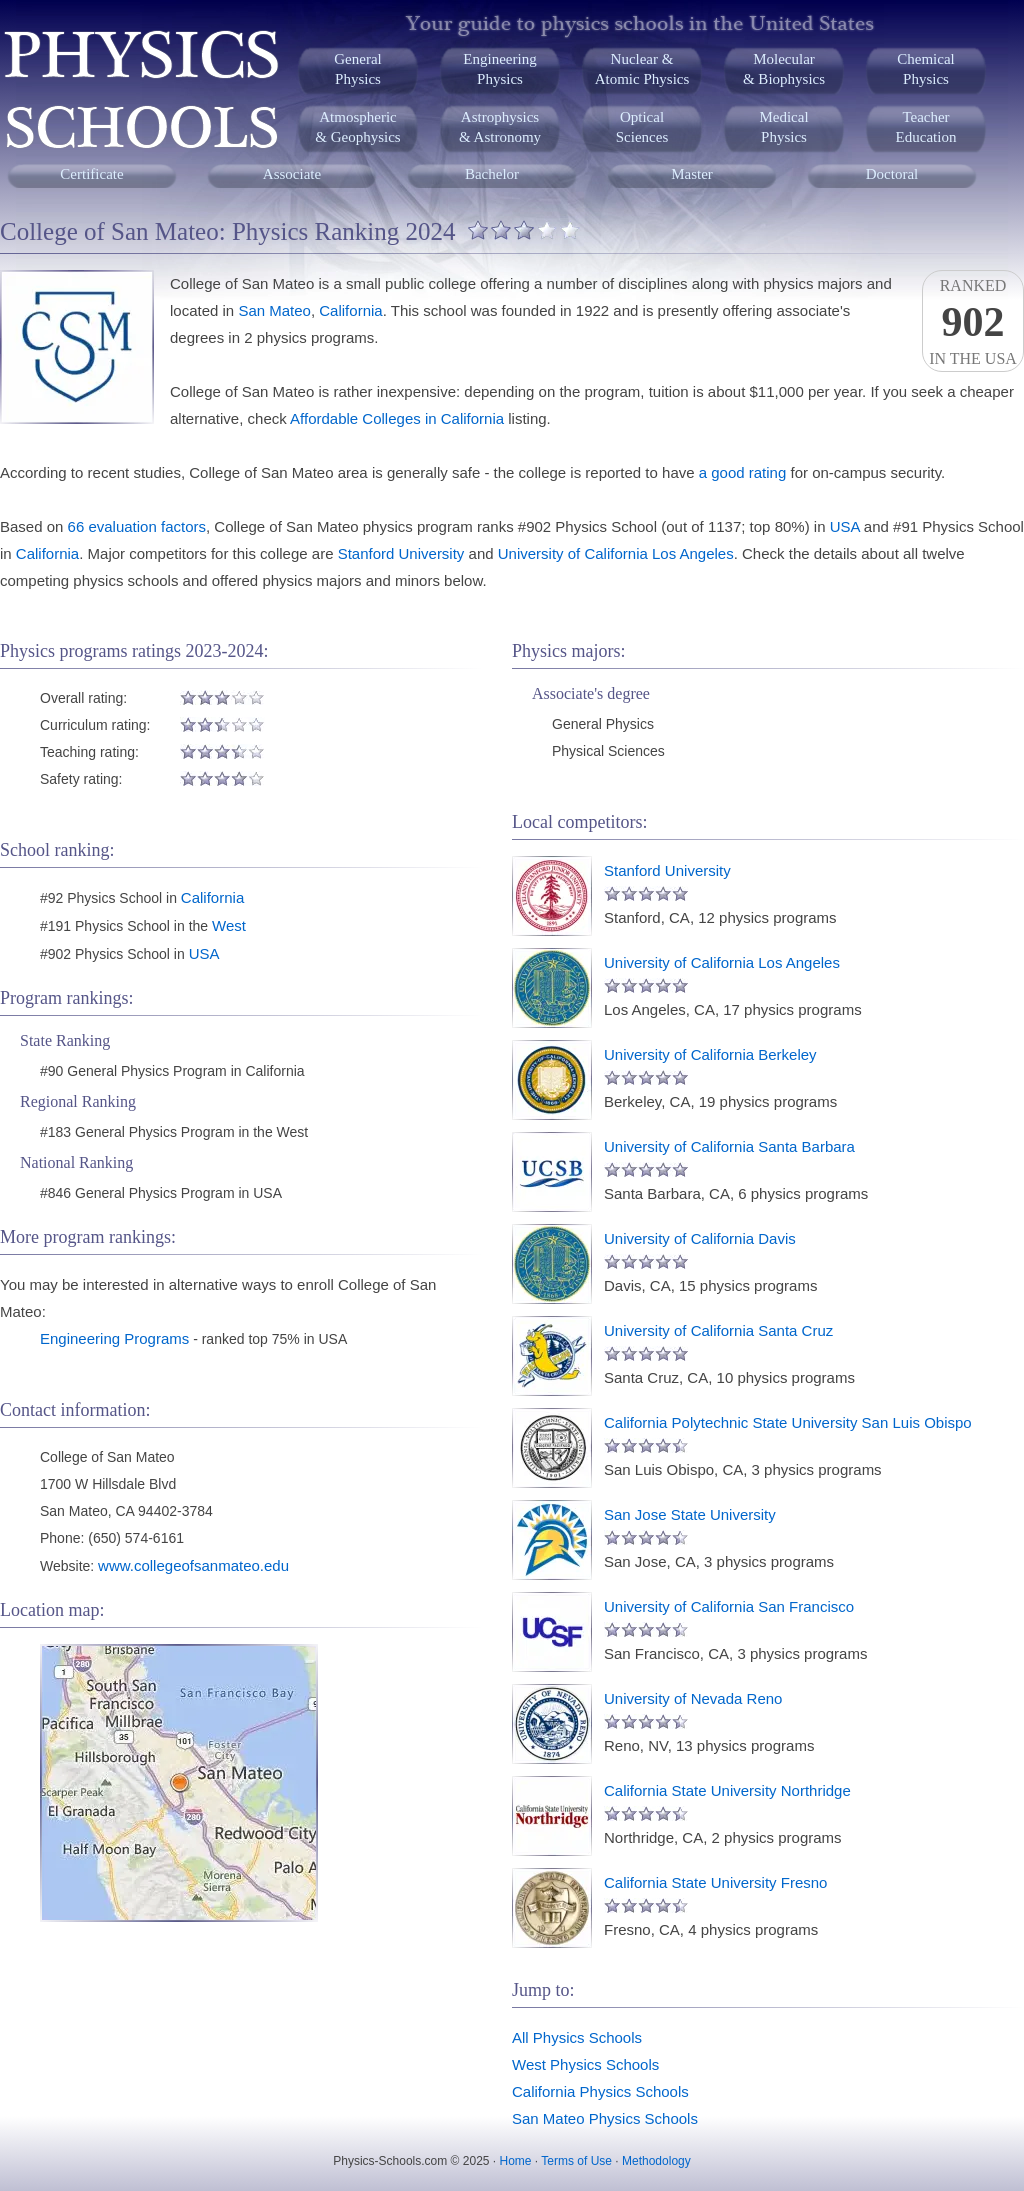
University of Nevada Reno (693, 1698)
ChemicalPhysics (925, 69)
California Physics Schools (600, 2091)
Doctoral (892, 174)
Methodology (656, 2161)
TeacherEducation (926, 127)
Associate (292, 174)
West (229, 925)
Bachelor (492, 174)
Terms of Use (576, 2161)
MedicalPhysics (783, 127)
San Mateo (274, 310)
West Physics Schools (585, 2064)
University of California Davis (700, 1238)
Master (692, 174)
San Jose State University (690, 1514)
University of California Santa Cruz (718, 1330)
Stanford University (401, 553)
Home (516, 2161)
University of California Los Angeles (616, 553)
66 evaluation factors (137, 526)
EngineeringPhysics (499, 69)
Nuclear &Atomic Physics (642, 69)
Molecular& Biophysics (784, 69)
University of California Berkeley (710, 1054)
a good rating (743, 472)
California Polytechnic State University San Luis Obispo (788, 1422)
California (350, 310)
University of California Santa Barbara (729, 1146)
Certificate (91, 174)
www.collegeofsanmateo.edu (193, 1565)
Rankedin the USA (973, 322)
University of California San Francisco (729, 1606)
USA (845, 526)
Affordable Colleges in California (397, 418)
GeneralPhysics (357, 69)
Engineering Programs (114, 1338)
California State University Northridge (727, 1790)
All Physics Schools (577, 2037)
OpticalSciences (642, 127)
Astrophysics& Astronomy (500, 127)
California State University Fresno (715, 1882)
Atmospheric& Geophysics (357, 127)
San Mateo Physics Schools (605, 2118)
